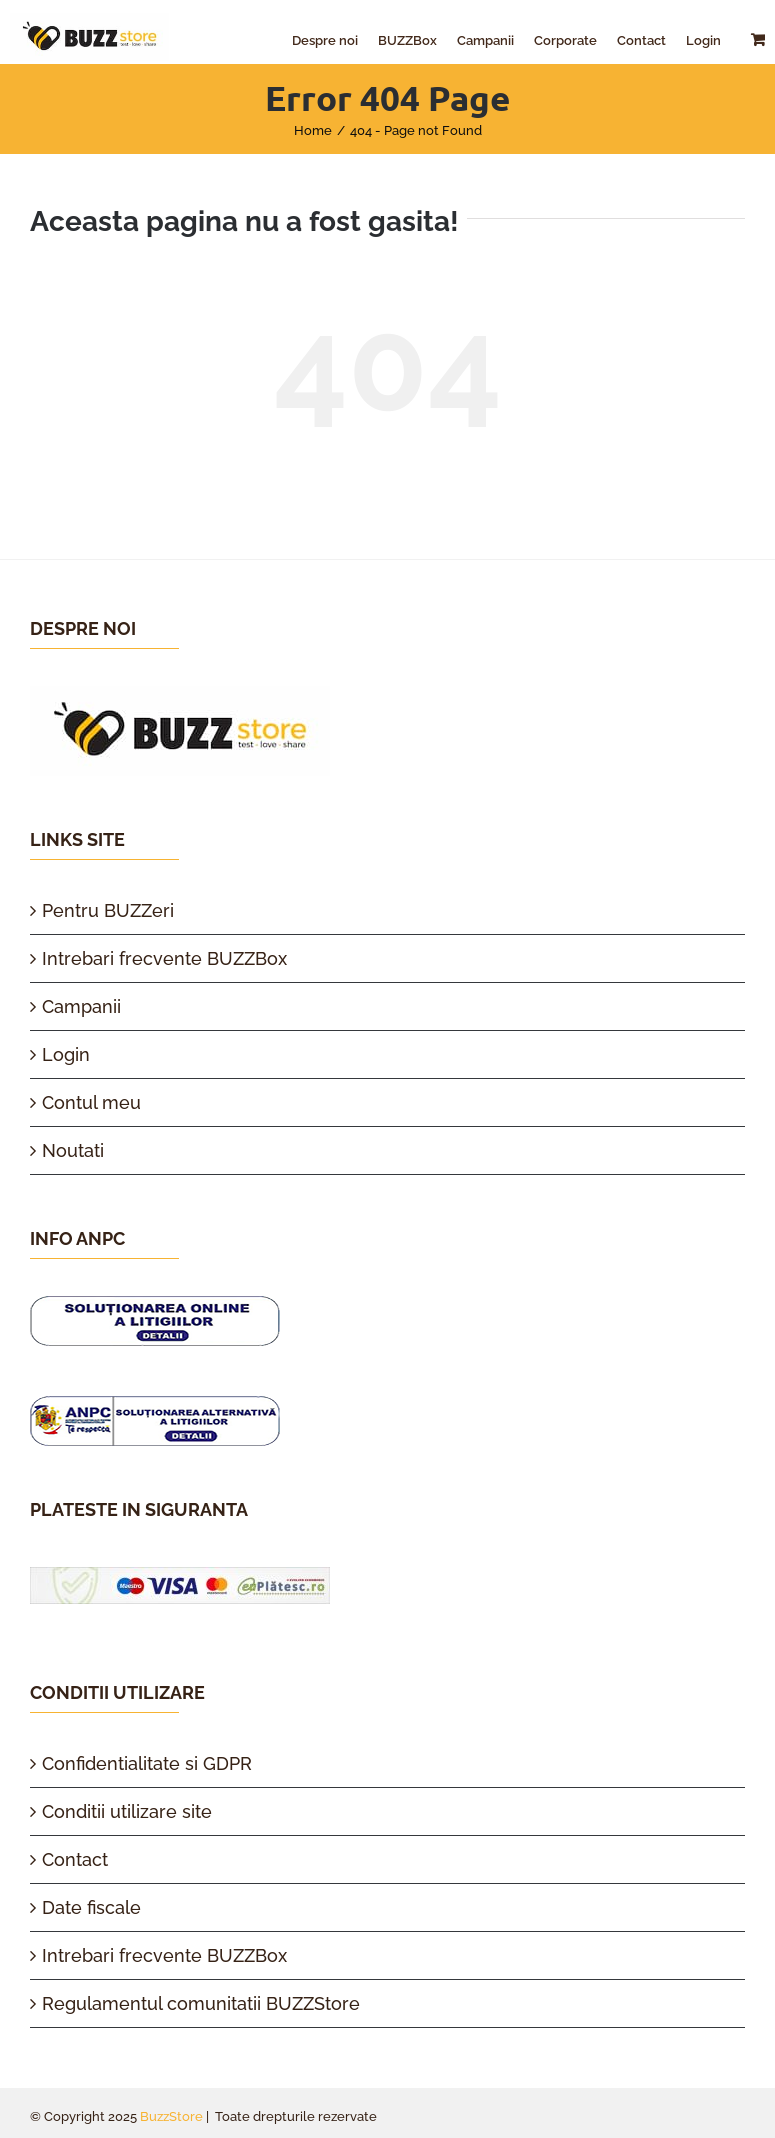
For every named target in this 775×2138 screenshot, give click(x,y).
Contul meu (91, 1102)
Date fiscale (91, 1907)
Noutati (73, 1150)
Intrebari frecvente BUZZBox (164, 958)
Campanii (81, 1006)
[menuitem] (325, 40)
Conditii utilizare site (127, 1811)
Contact (75, 1859)
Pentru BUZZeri (108, 910)
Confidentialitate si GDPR (147, 1763)
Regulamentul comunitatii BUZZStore (201, 2003)
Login (66, 1054)
